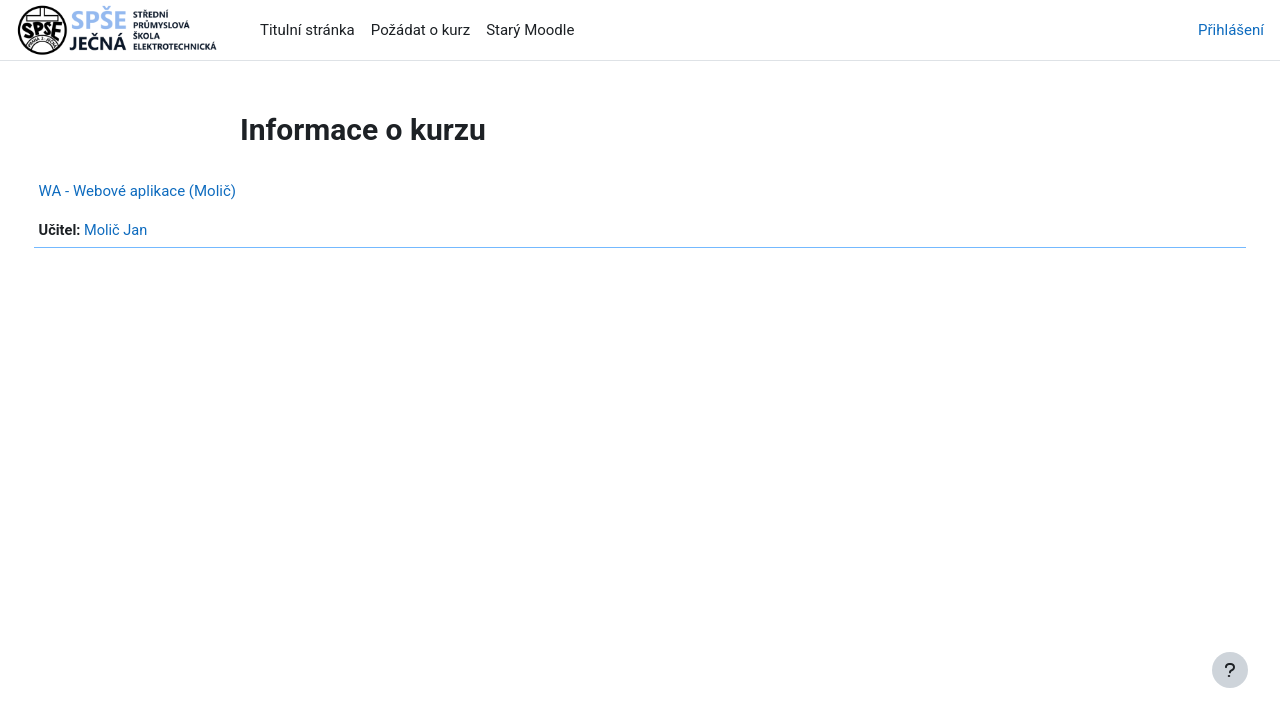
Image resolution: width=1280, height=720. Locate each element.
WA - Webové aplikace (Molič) (174, 191)
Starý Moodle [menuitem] (530, 30)
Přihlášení (1231, 30)
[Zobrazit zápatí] (1230, 670)
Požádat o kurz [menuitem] (420, 30)
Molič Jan (155, 231)
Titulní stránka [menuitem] (307, 30)
